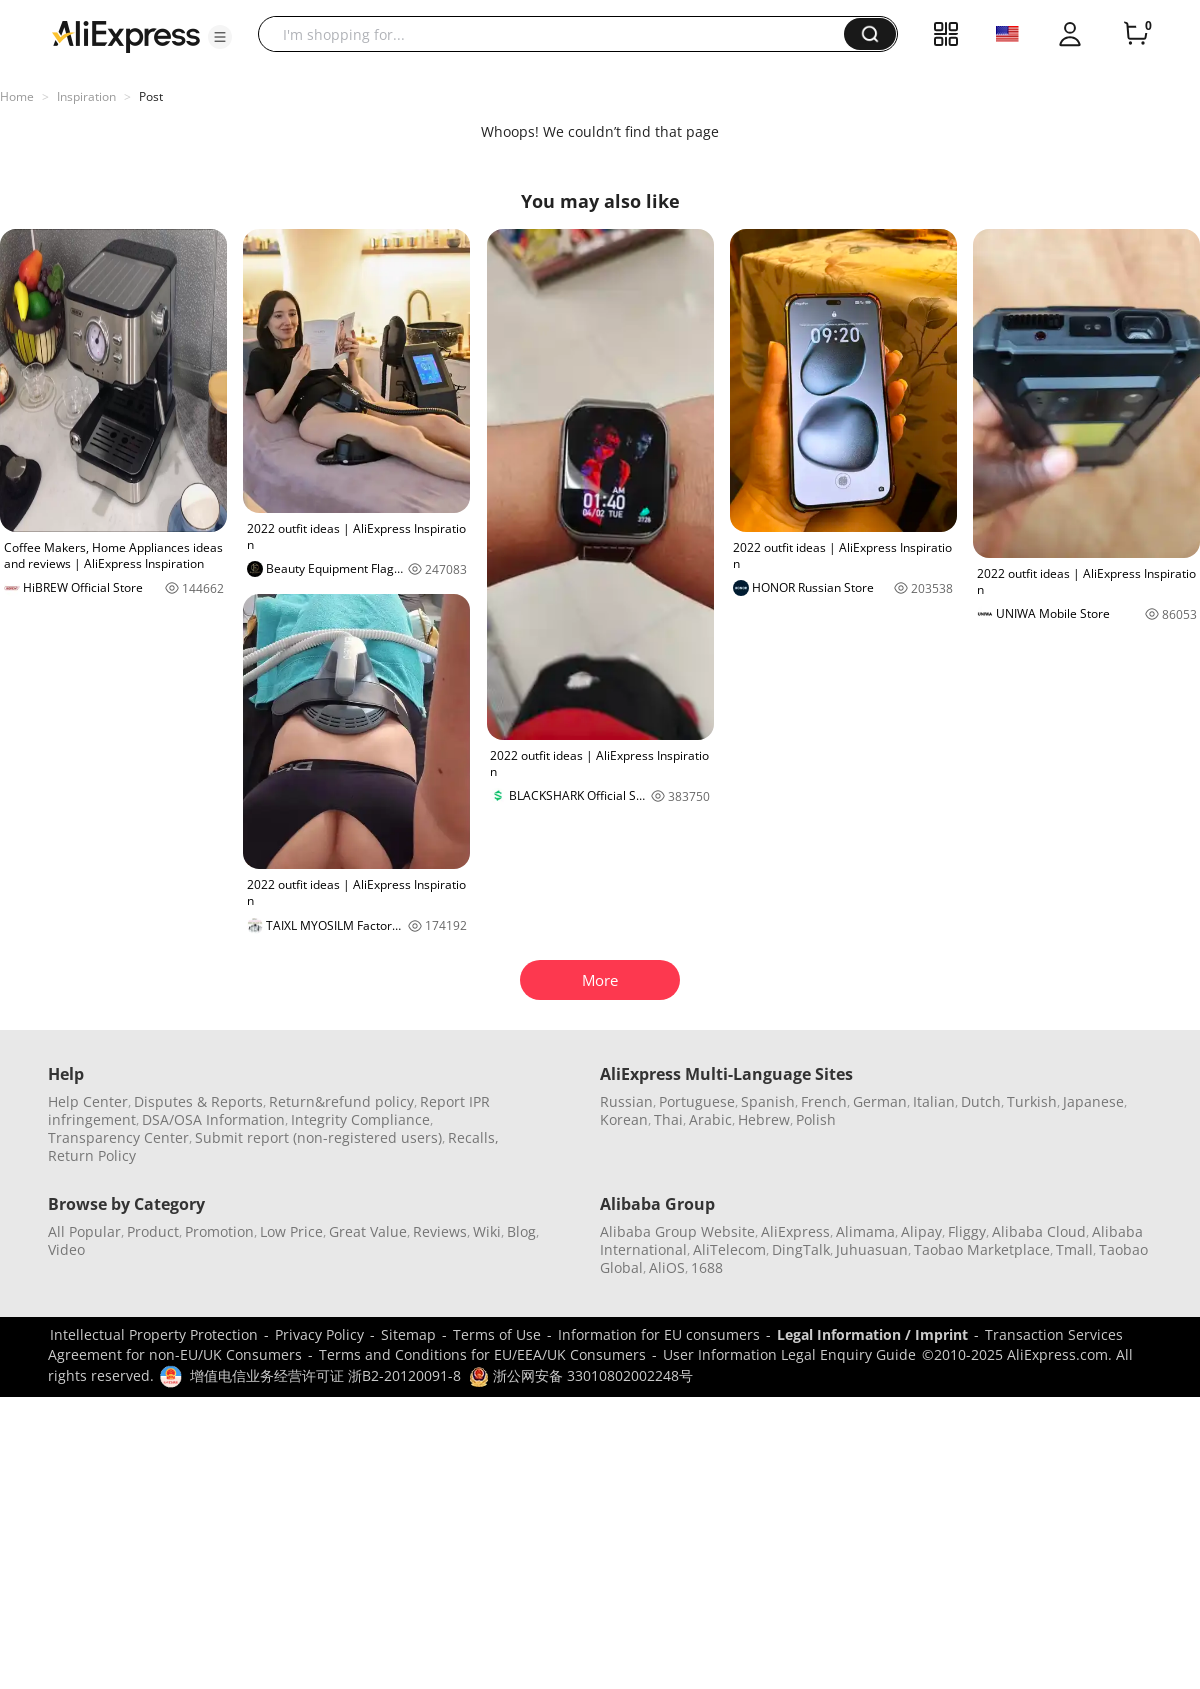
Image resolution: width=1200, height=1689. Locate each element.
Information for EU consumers (659, 1334)
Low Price (291, 1231)
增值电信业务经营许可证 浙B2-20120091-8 (325, 1375)
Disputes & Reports (198, 1101)
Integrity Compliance (360, 1119)
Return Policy (92, 1155)
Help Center (88, 1101)
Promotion (219, 1231)
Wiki (487, 1231)
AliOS (667, 1267)
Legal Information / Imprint (872, 1334)
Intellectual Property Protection (154, 1334)
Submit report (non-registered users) (318, 1137)
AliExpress (795, 1231)
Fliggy (967, 1231)
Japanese (1093, 1101)
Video (66, 1249)
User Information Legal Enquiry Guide (789, 1354)
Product (153, 1231)
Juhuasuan (872, 1249)
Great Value (368, 1231)
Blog (521, 1231)
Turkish (1032, 1101)
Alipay (921, 1231)
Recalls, (473, 1137)
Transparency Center (118, 1137)
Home (17, 96)
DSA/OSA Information (213, 1119)
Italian (934, 1101)
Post (151, 96)
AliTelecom (729, 1249)
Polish (816, 1119)
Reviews (440, 1231)
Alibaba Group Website (677, 1231)
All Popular (84, 1231)
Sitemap (408, 1334)
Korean (624, 1119)
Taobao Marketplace (982, 1249)
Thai (668, 1119)
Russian (626, 1101)
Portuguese (697, 1101)
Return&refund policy (341, 1101)
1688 (707, 1267)
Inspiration (86, 96)
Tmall (1074, 1249)
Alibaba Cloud (1039, 1231)
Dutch (981, 1101)
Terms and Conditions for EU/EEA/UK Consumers (482, 1354)
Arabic (710, 1119)
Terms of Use (497, 1334)
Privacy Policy (319, 1334)
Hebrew (764, 1119)
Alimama (865, 1231)
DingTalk (801, 1249)
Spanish (768, 1101)
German (880, 1101)
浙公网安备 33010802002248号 (581, 1375)
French (824, 1101)
